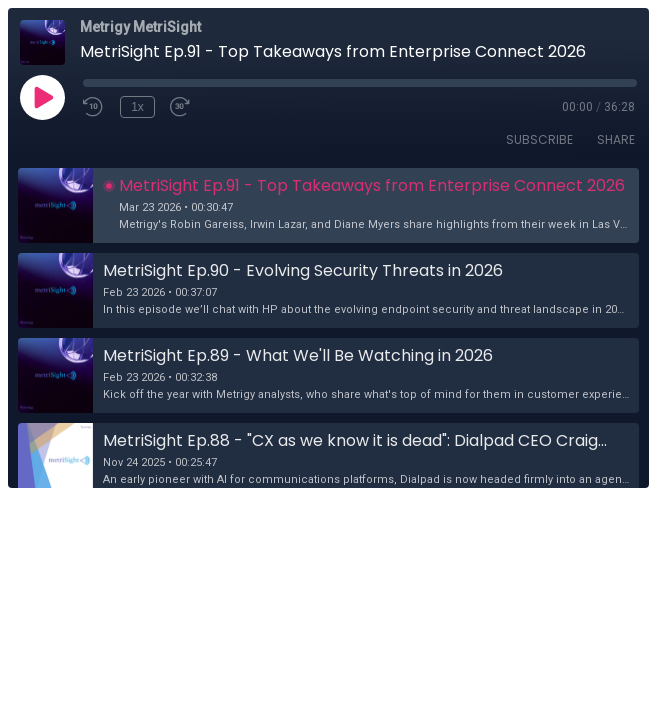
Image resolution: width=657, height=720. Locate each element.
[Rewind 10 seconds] (94, 107)
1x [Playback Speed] (137, 107)
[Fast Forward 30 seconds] (181, 107)
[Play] (42, 97)
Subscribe (539, 139)
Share (616, 139)
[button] (328, 205)
